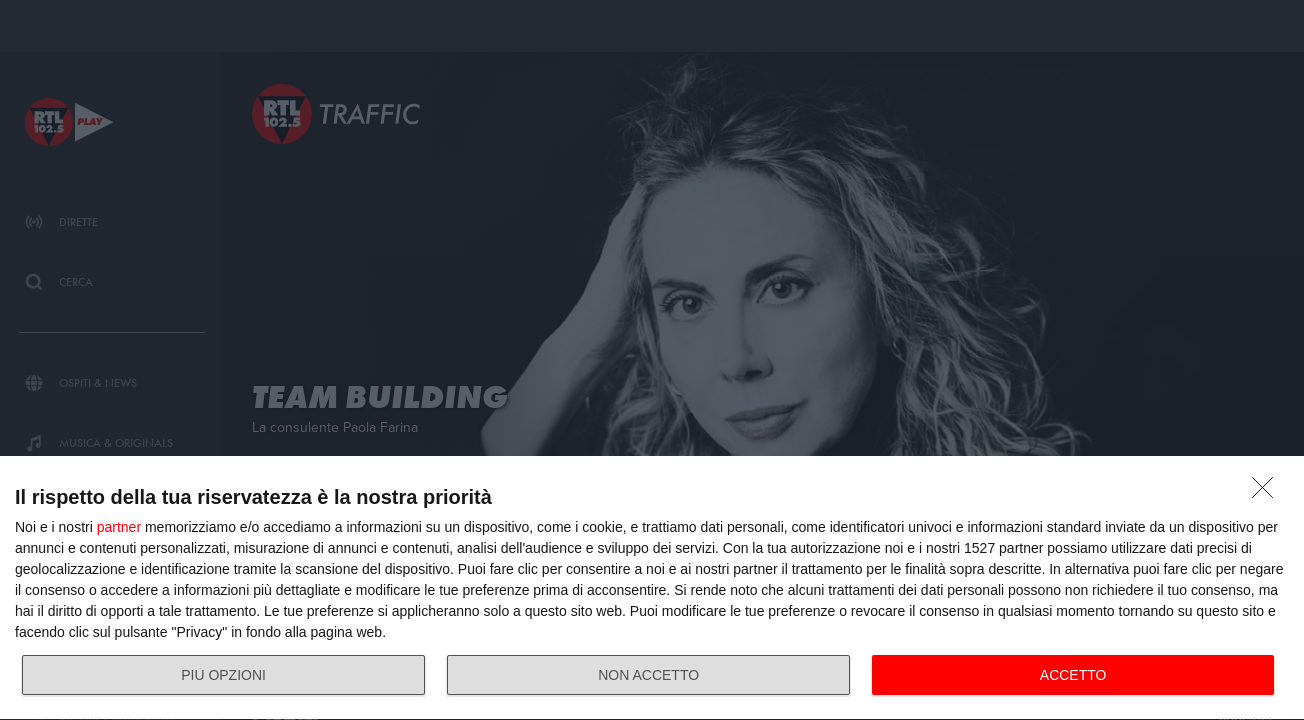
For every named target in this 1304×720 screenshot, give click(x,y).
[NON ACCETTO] (1268, 493)
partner (119, 527)
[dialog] (652, 588)
